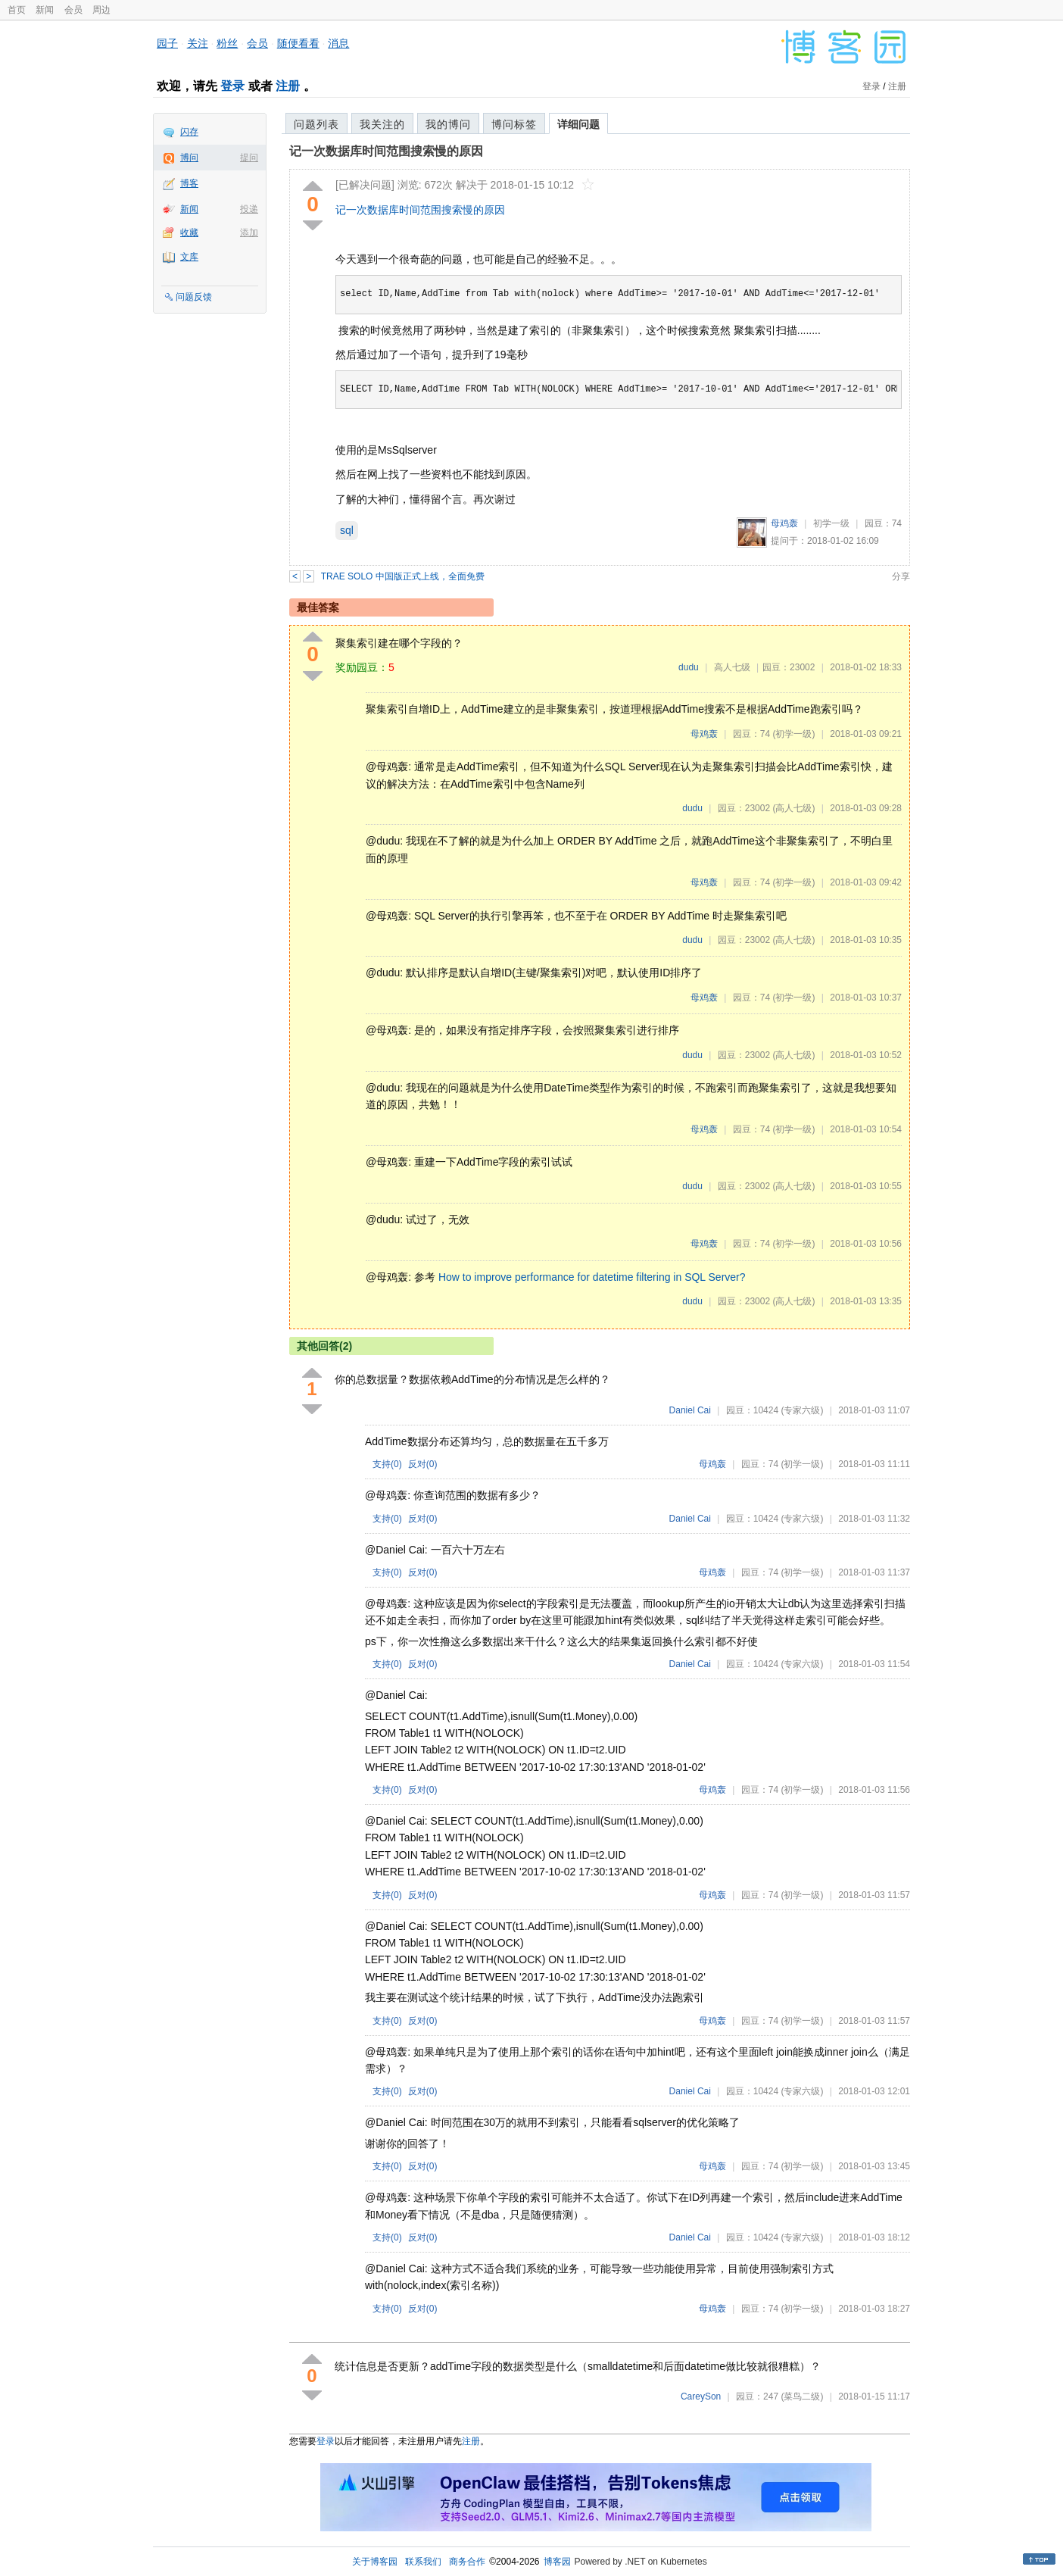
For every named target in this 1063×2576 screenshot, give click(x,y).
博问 (189, 157)
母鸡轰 (784, 523)
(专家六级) (802, 1410)
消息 (338, 43)
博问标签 (514, 124)
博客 (189, 183)
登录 (232, 86)
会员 (73, 10)
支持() (387, 1464)
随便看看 (298, 43)
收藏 (189, 232)
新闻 (45, 10)
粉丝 (227, 43)
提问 (249, 157)
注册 (288, 86)
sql (347, 530)
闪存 (189, 131)
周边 (101, 10)
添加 (249, 232)
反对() (423, 1464)
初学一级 (831, 523)
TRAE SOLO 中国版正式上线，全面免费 (403, 576)
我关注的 (382, 124)
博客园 (557, 2561)
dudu (688, 667)
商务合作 (467, 2561)
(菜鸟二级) (802, 2396)
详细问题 (578, 124)
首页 (17, 10)
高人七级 (732, 667)
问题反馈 (194, 297)
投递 (249, 209)
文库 (189, 256)
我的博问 (448, 124)
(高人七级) (793, 808)
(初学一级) (793, 734)
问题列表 (316, 124)
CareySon (701, 2396)
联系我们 (423, 2561)
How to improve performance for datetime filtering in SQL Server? (592, 1277)
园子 (167, 43)
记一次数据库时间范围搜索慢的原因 (386, 151)
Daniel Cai (690, 1410)
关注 (197, 43)
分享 (901, 576)
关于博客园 (374, 2561)
